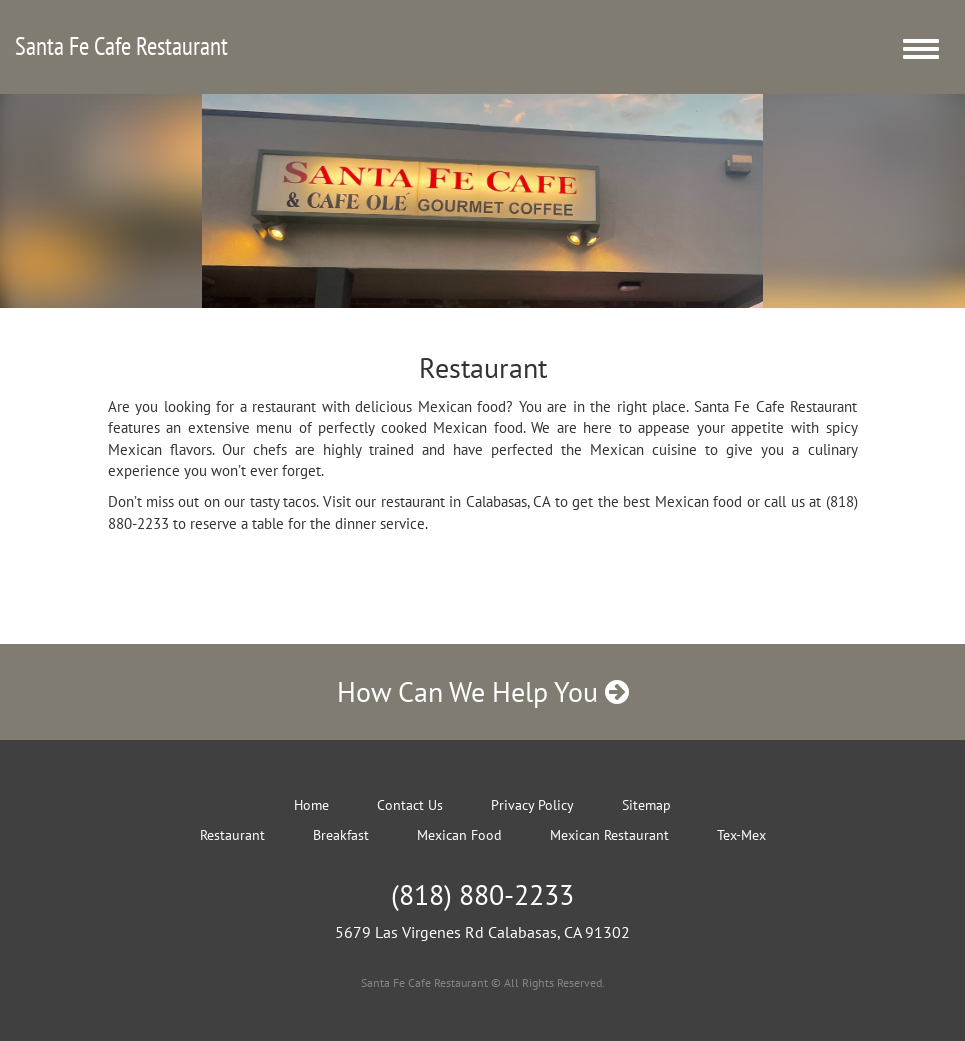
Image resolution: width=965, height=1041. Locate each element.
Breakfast (341, 835)
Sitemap (646, 805)
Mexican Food (459, 835)
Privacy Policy (532, 805)
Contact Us (410, 805)
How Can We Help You (483, 691)
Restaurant (232, 835)
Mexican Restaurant (609, 835)
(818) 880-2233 (482, 894)
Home (311, 805)
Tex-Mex (741, 835)
